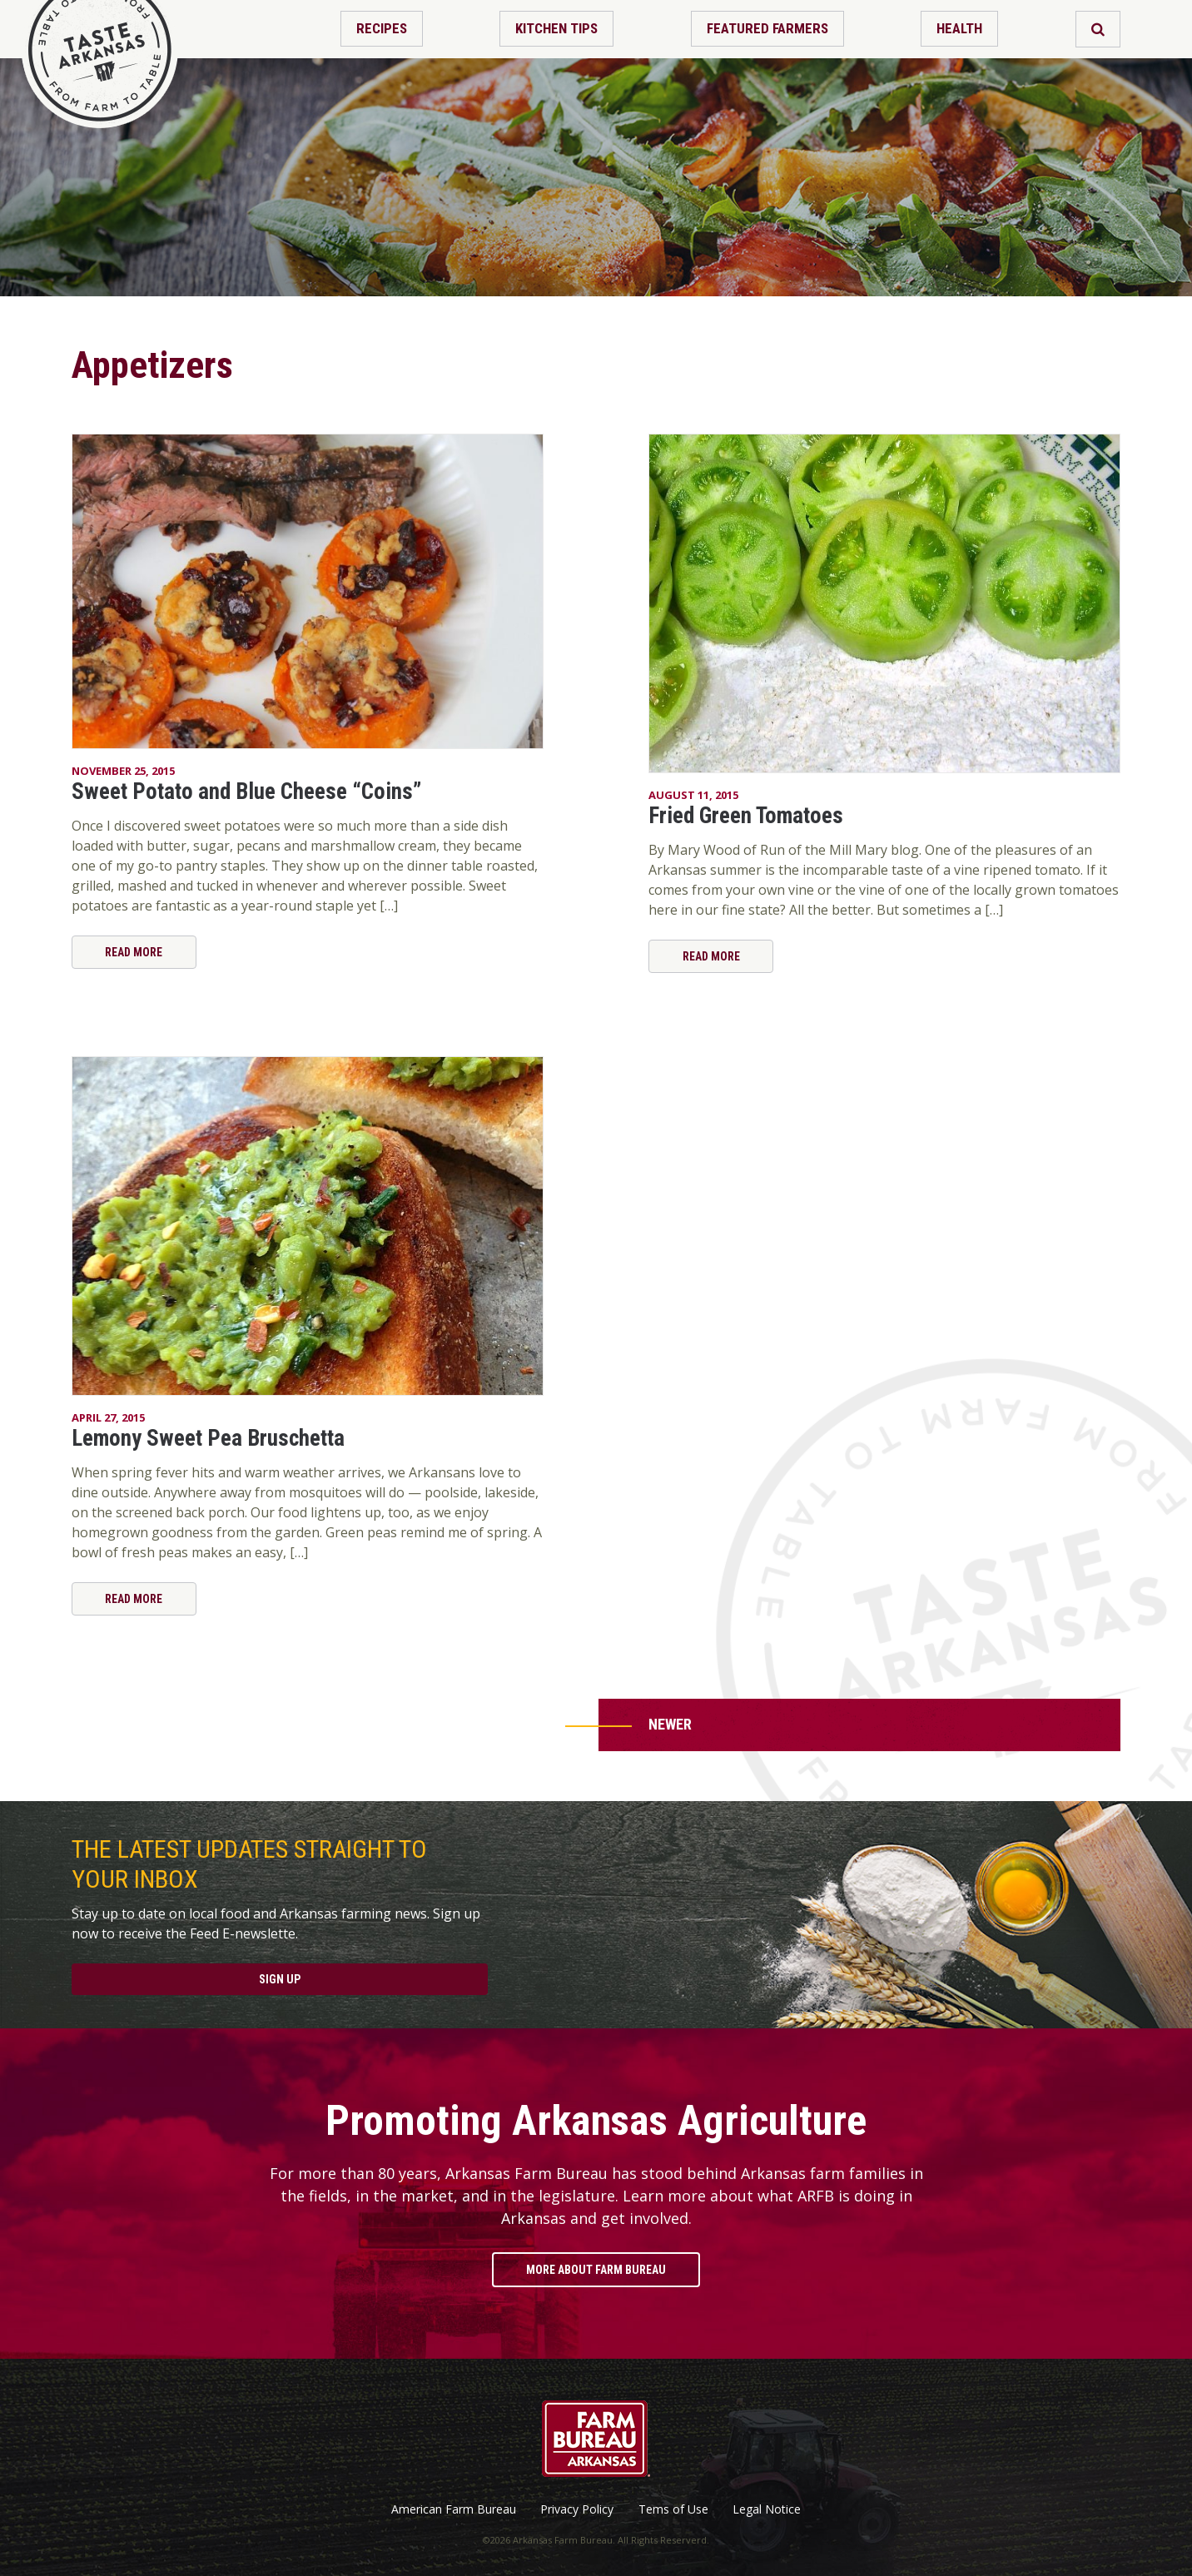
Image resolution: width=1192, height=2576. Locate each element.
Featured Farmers (767, 28)
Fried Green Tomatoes (745, 815)
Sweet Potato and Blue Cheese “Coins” (246, 791)
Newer (670, 1724)
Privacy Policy (576, 2509)
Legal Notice (767, 2509)
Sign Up (279, 1979)
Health (959, 28)
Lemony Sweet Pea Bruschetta (208, 1438)
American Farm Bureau (453, 2509)
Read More (133, 952)
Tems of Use (673, 2509)
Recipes (381, 28)
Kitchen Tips (556, 28)
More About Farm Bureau (596, 2269)
